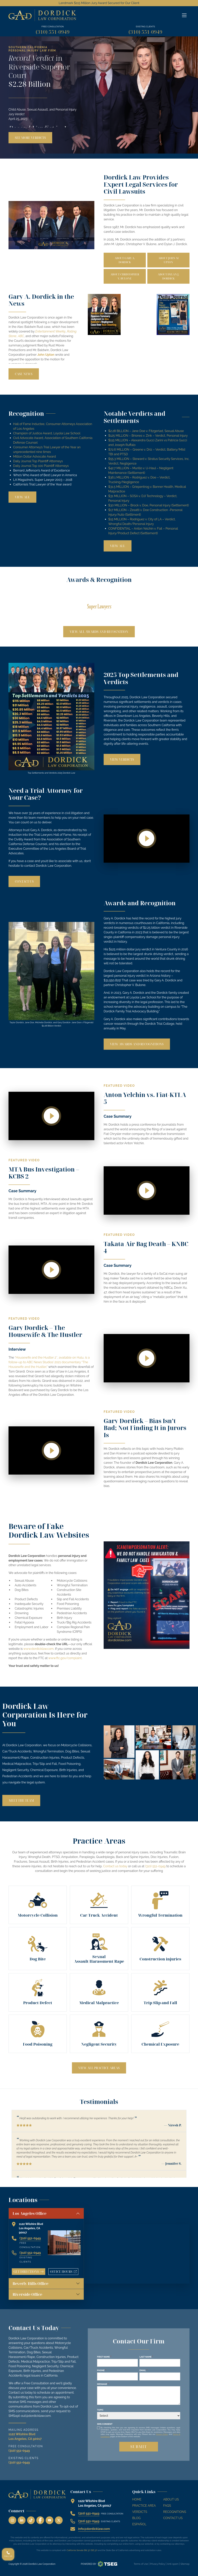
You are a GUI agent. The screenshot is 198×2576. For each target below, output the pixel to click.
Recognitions (174, 2512)
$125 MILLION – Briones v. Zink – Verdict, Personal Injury (148, 435)
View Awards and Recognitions (137, 1044)
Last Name (146, 2357)
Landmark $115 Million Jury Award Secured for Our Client (99, 3)
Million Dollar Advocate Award (34, 456)
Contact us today (115, 1866)
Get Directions (29, 2271)
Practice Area (144, 2505)
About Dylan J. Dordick (168, 276)
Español (139, 2524)
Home (137, 2499)
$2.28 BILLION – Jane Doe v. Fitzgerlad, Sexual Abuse (146, 431)
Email (143, 2370)
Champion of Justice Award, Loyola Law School (46, 433)
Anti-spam (172, 2563)
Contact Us (24, 881)
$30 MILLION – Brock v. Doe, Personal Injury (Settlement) (148, 505)
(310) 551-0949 (52, 31)
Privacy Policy (162, 2434)
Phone (101, 2370)
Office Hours (64, 2272)
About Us (171, 2499)
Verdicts (139, 2512)
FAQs (167, 2505)
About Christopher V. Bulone (124, 276)
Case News (23, 374)
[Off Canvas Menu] (184, 15)
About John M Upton (168, 260)
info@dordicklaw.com (94, 2529)
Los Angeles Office (29, 2213)
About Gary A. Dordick (124, 260)
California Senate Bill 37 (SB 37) (82, 2550)
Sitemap (184, 2563)
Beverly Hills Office (30, 2283)
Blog (136, 2518)
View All (22, 497)
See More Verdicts (30, 138)
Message (103, 2384)
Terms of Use (141, 2563)
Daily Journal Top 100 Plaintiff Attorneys (41, 466)
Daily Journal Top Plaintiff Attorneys (38, 461)
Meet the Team (21, 1800)
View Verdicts (122, 759)
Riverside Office (27, 2294)
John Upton (45, 354)
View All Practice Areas (98, 2068)
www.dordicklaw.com (38, 1649)
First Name (104, 2357)
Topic (100, 2410)
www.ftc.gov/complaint (65, 1658)
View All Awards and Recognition (99, 632)
